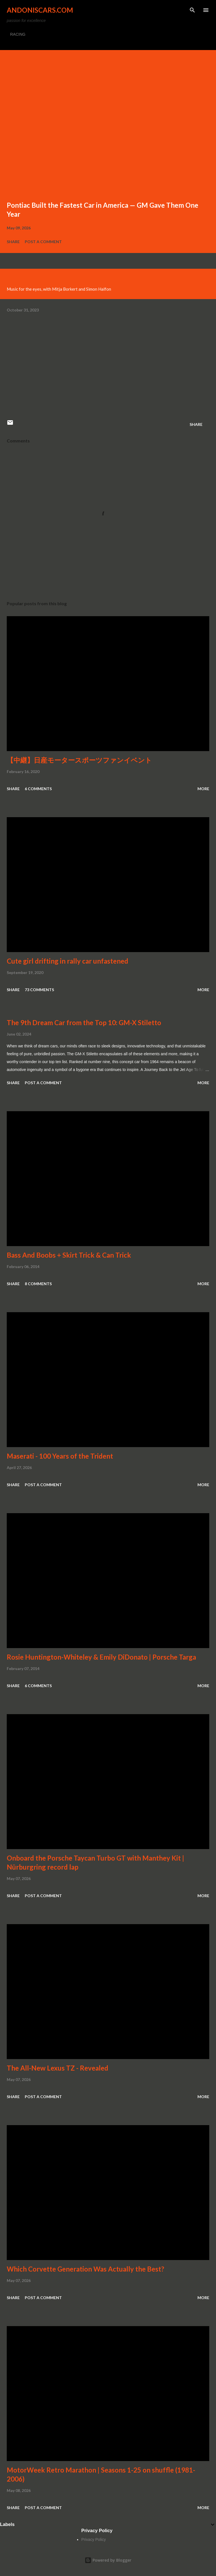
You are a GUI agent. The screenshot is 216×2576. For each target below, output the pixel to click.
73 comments (39, 989)
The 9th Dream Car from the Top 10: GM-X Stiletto (84, 1022)
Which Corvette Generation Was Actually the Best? (85, 2269)
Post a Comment (43, 241)
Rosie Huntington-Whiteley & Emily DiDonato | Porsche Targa (101, 1657)
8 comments (38, 1283)
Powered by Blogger (108, 2560)
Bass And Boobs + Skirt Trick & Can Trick (69, 1255)
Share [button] (13, 241)
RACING (17, 34)
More (203, 788)
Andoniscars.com (40, 10)
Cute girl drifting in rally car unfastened (67, 961)
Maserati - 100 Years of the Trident (60, 1456)
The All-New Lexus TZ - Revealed (57, 2068)
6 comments (38, 788)
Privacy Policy (93, 2539)
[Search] (192, 10)
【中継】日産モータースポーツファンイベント (79, 760)
